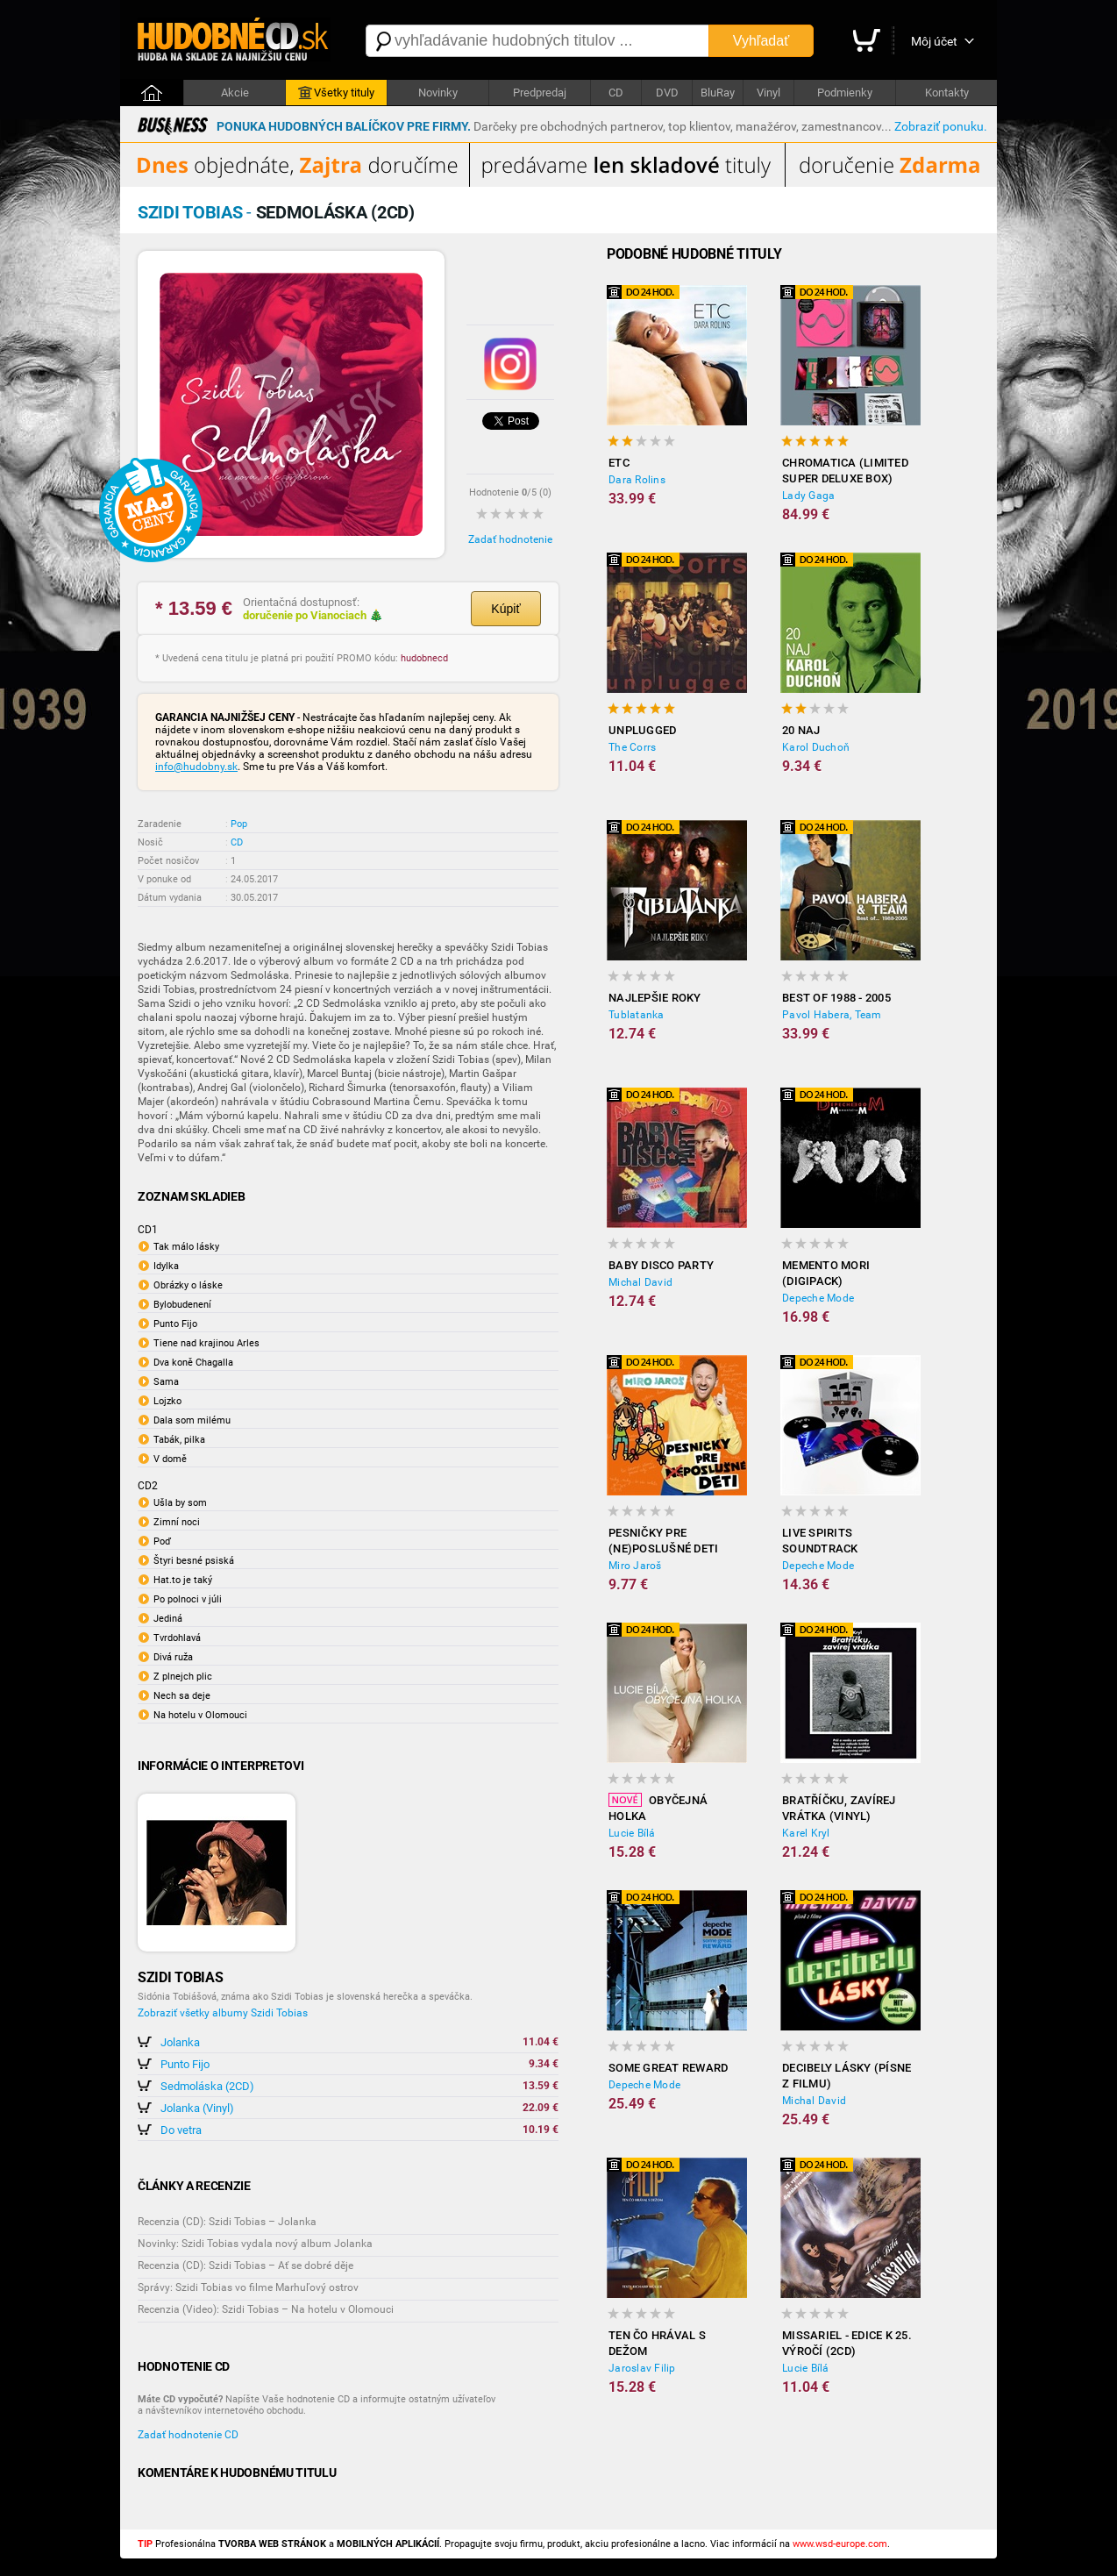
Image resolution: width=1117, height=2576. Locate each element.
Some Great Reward (668, 2067)
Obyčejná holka (658, 1808)
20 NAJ (801, 730)
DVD (667, 92)
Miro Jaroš (635, 1565)
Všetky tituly (336, 93)
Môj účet (934, 41)
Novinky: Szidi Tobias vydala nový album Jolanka (255, 2243)
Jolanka (180, 2042)
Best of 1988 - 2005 (836, 997)
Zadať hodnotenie (510, 539)
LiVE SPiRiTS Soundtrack (820, 1540)
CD (615, 92)
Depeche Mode (818, 1298)
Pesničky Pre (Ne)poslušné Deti (663, 1540)
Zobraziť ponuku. (940, 126)
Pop (239, 824)
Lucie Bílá (632, 1833)
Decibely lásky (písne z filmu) (846, 2075)
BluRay (718, 92)
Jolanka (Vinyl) (197, 2108)
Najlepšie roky (654, 997)
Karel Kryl (806, 1833)
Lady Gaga (808, 495)
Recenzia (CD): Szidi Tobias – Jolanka (227, 2222)
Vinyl (768, 92)
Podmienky (844, 92)
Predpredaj (539, 92)
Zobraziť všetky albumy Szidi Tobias (223, 2013)
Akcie (235, 92)
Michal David (640, 1282)
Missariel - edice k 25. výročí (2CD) (847, 2343)
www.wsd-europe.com (840, 2544)
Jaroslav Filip (642, 2368)
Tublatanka (636, 1015)
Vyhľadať (761, 40)
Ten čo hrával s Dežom (657, 2343)
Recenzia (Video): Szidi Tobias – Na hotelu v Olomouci (266, 2309)
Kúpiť (505, 609)
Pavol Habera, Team (832, 1015)
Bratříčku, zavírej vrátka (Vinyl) (839, 1808)
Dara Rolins (636, 480)
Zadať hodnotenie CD (188, 2435)
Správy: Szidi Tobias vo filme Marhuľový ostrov (248, 2287)
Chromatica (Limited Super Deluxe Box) (845, 470)
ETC (619, 462)
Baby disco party (661, 1265)
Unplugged (642, 730)
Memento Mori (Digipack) (826, 1273)
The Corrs (632, 747)
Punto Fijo (185, 2064)
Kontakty (947, 92)
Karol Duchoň (816, 747)
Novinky (438, 92)
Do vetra (181, 2130)
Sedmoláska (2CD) (207, 2086)
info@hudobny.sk (196, 766)
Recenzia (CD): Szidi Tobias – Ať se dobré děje (245, 2265)
